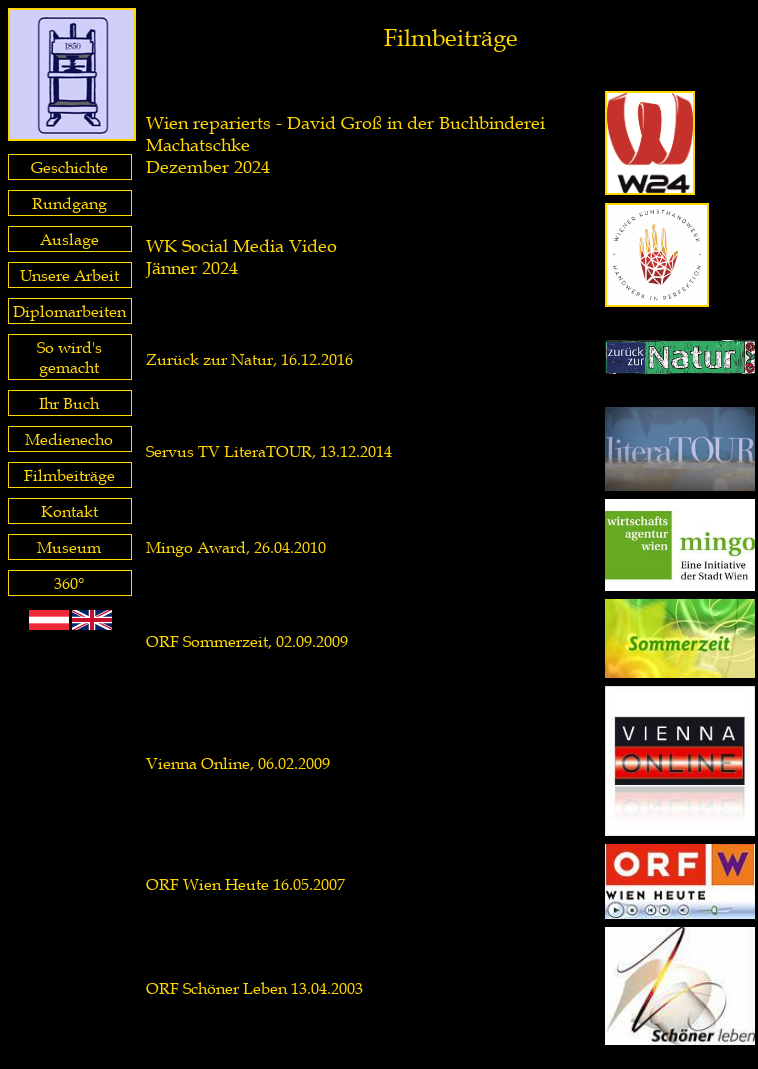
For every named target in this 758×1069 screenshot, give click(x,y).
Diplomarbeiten (69, 311)
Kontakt (69, 511)
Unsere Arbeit (69, 275)
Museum (69, 547)
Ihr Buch (69, 403)
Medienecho (69, 439)
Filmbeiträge (69, 475)
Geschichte (69, 167)
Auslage (69, 239)
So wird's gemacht (69, 357)
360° (69, 583)
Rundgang (69, 203)
